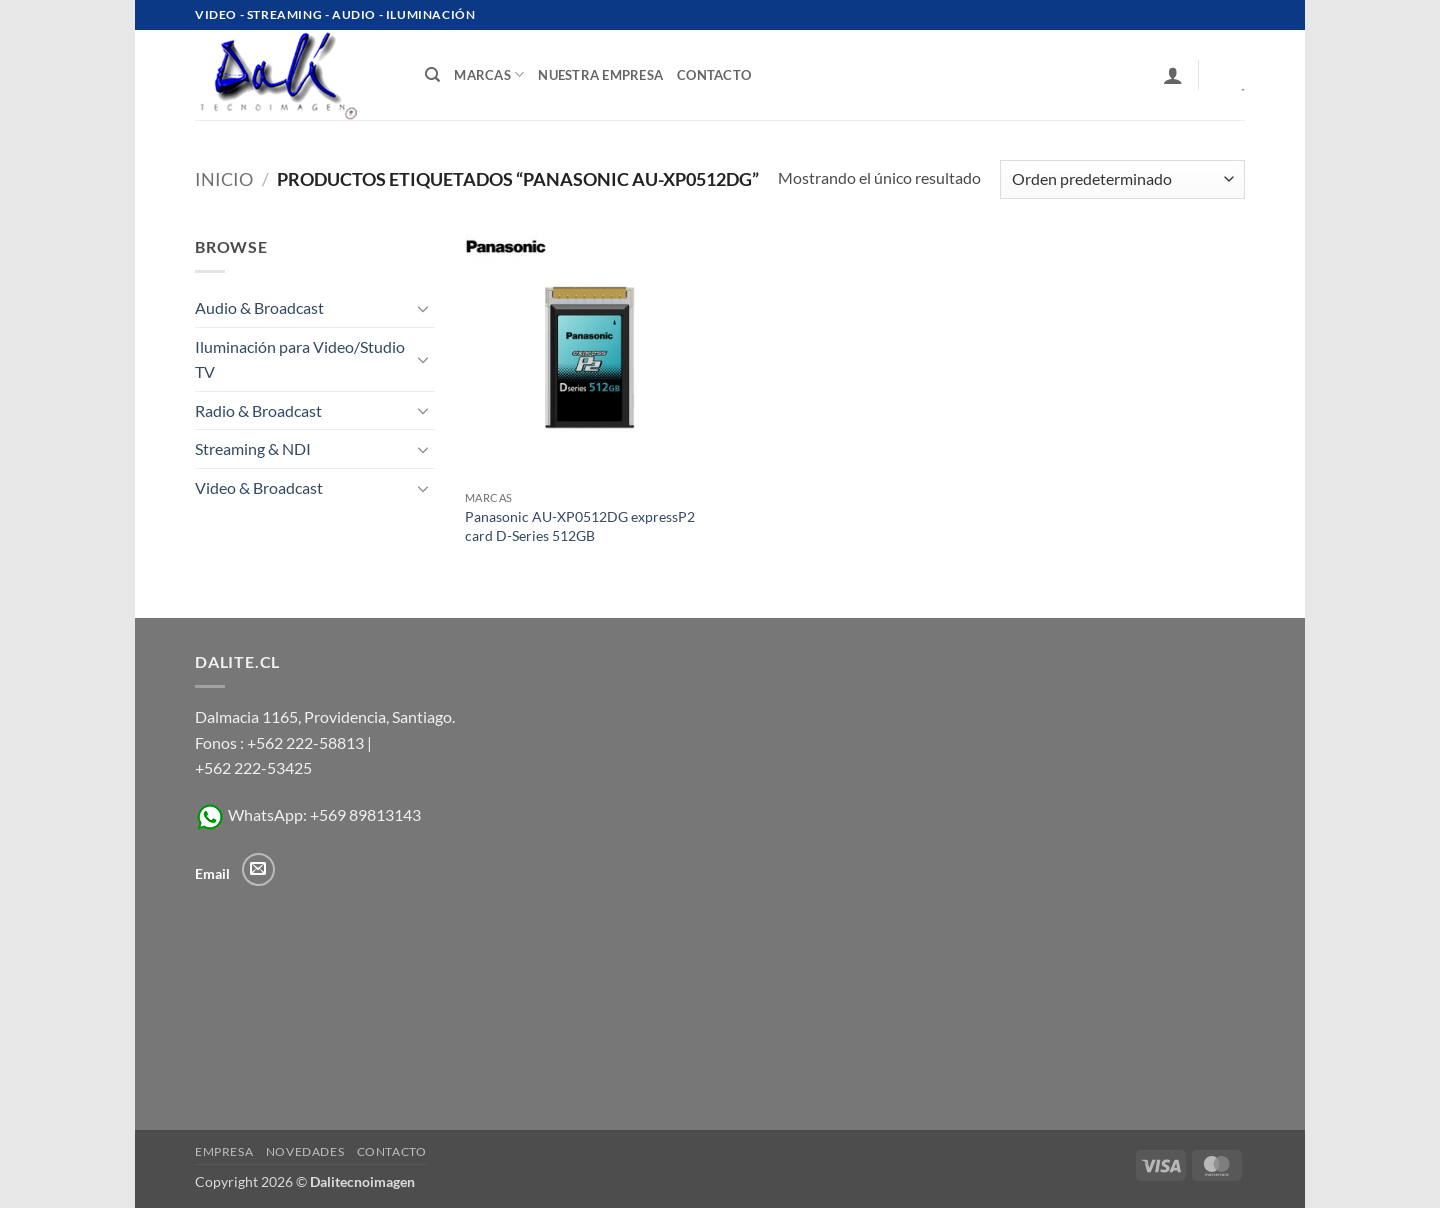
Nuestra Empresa (600, 75)
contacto (714, 75)
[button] (1173, 75)
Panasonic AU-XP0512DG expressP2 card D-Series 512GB (580, 526)
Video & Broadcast (259, 487)
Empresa (224, 1151)
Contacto (392, 1151)
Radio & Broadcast (258, 410)
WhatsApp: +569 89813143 (308, 814)
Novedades (305, 1151)
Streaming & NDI (253, 448)
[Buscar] (432, 75)
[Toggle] (423, 308)
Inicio (224, 179)
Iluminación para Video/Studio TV (300, 359)
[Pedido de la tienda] (1122, 179)
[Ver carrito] (1229, 75)
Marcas (489, 74)
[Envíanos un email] (258, 869)
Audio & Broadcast (259, 307)
